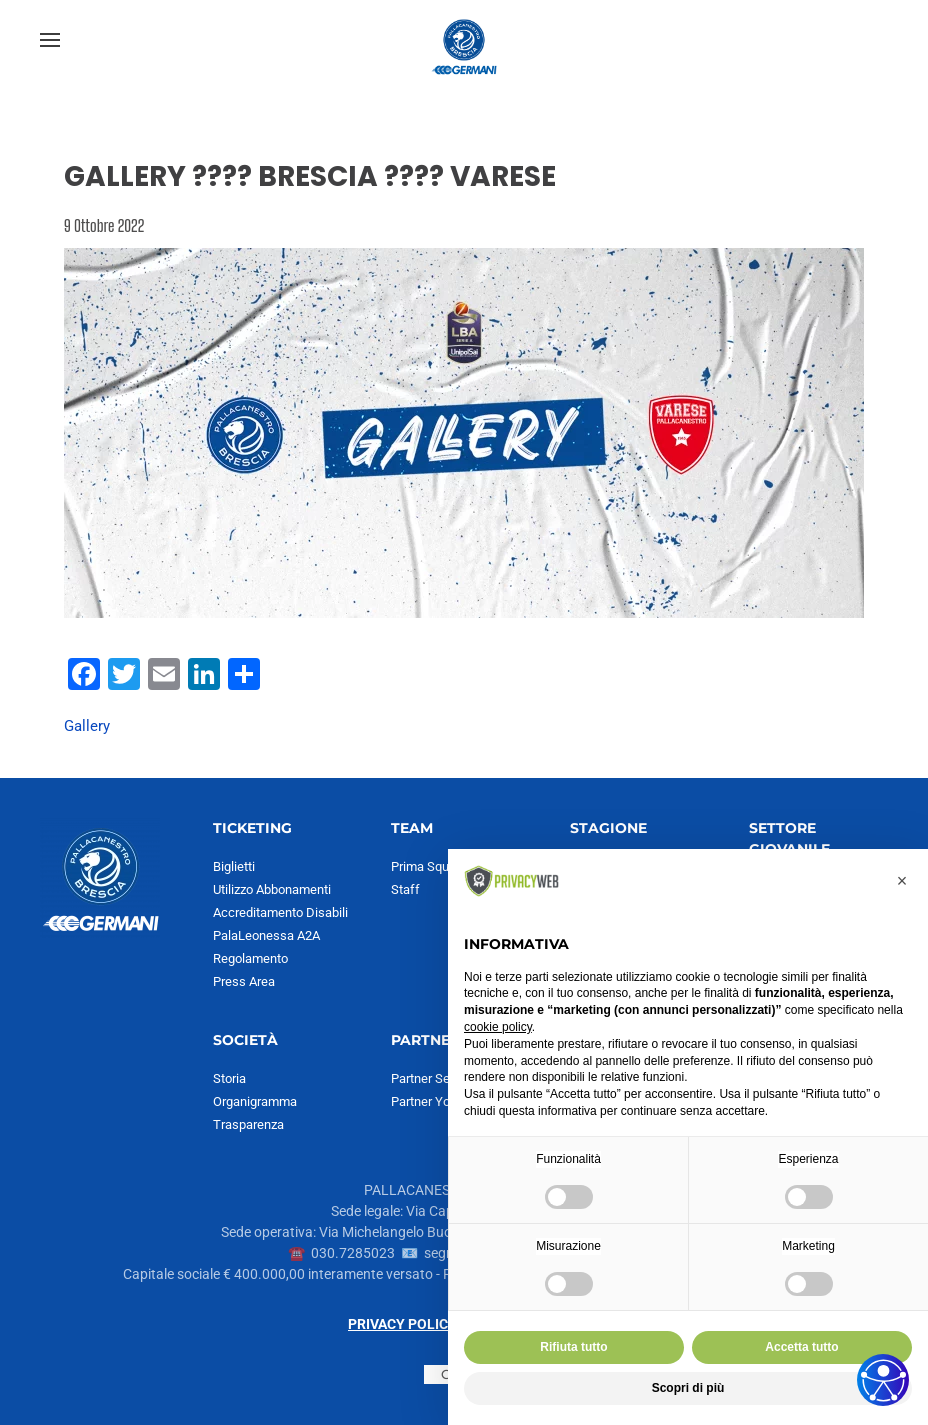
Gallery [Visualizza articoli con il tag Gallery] (87, 726)
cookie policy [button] (498, 1027)
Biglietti (234, 866)
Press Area (244, 981)
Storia (229, 1078)
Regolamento (250, 958)
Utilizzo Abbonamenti (272, 889)
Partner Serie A (433, 1078)
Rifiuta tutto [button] (573, 1347)
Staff (405, 889)
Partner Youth (429, 1101)
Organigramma (255, 1101)
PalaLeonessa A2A (266, 935)
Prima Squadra (432, 866)
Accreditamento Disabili (280, 912)
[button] (50, 40)
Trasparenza (248, 1124)
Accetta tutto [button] (801, 1347)
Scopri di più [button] (688, 1388)
